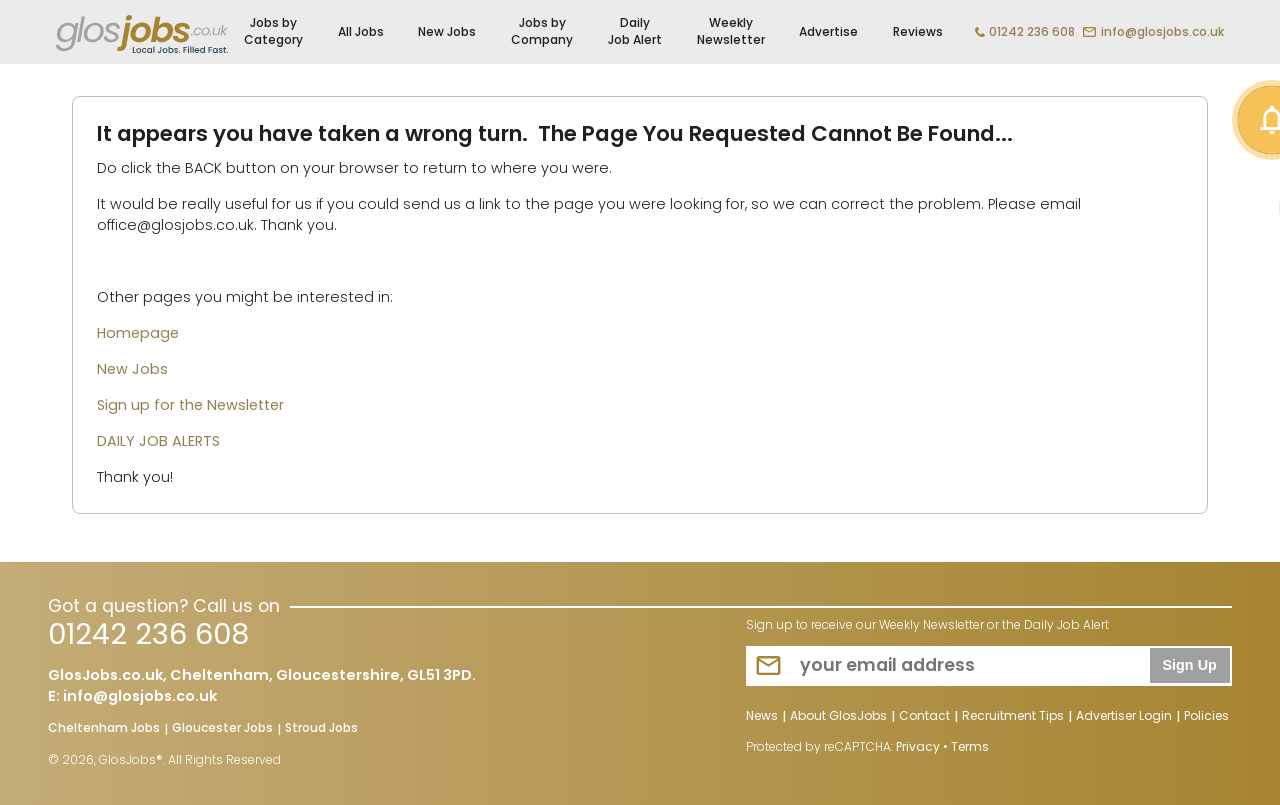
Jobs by (273, 31)
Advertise (828, 31)
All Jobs (361, 31)
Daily (635, 31)
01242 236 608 (1032, 31)
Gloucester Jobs (222, 729)
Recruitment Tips (1013, 717)
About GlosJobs (838, 717)
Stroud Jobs (321, 729)
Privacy (918, 746)
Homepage (138, 333)
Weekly (731, 31)
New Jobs (447, 31)
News (762, 717)
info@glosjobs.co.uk (1162, 31)
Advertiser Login (1124, 717)
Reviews (918, 31)
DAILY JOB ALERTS (158, 441)
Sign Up (1189, 665)
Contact (924, 717)
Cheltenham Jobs (104, 729)
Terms (970, 746)
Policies (1206, 717)
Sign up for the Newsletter (190, 405)
